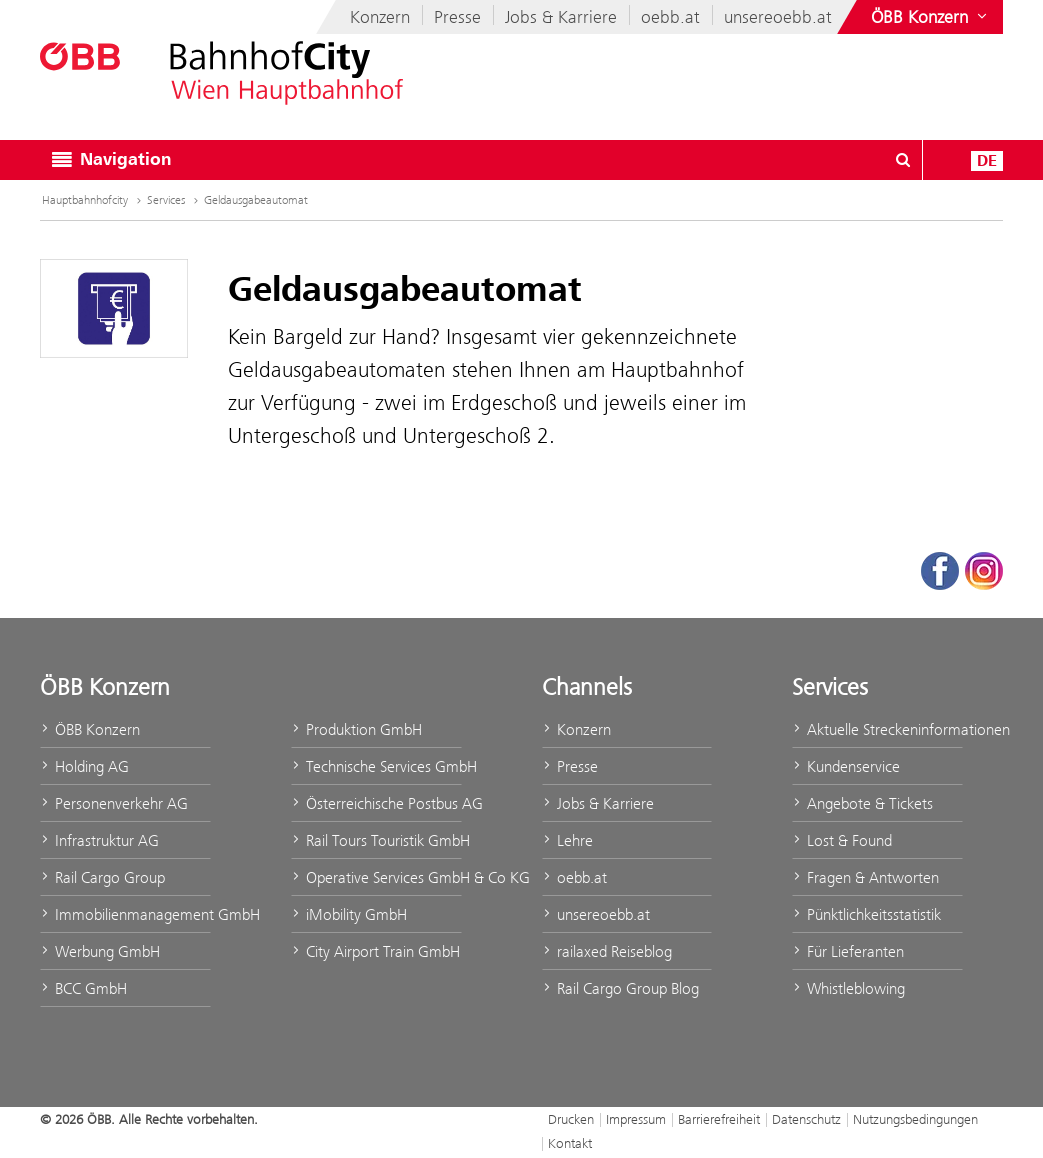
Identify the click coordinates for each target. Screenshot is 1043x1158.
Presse (457, 17)
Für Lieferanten (848, 951)
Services (174, 200)
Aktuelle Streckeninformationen (877, 729)
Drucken (571, 1119)
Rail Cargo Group (102, 877)
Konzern (380, 17)
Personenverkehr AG (114, 803)
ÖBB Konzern (90, 729)
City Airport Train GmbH (375, 951)
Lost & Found (842, 840)
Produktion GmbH (356, 729)
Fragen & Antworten (865, 877)
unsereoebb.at (778, 17)
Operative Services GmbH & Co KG (376, 877)
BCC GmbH (83, 988)
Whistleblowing (848, 988)
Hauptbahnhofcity (93, 200)
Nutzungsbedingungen (915, 1119)
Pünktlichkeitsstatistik (866, 914)
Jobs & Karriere (561, 17)
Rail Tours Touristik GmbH (376, 840)
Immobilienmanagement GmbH (125, 914)
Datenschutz (806, 1119)
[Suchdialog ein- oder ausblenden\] (903, 160)
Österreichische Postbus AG (376, 803)
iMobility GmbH (349, 914)
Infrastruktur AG (99, 840)
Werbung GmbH (100, 951)
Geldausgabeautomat (256, 200)
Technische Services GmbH (376, 766)
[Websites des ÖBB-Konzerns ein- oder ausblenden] (931, 17)
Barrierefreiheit (719, 1119)
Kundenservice (846, 766)
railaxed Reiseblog (607, 951)
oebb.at (670, 17)
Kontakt (570, 1143)
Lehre (567, 840)
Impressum (636, 1119)
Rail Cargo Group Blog (620, 988)
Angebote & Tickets (862, 803)
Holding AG (84, 766)
